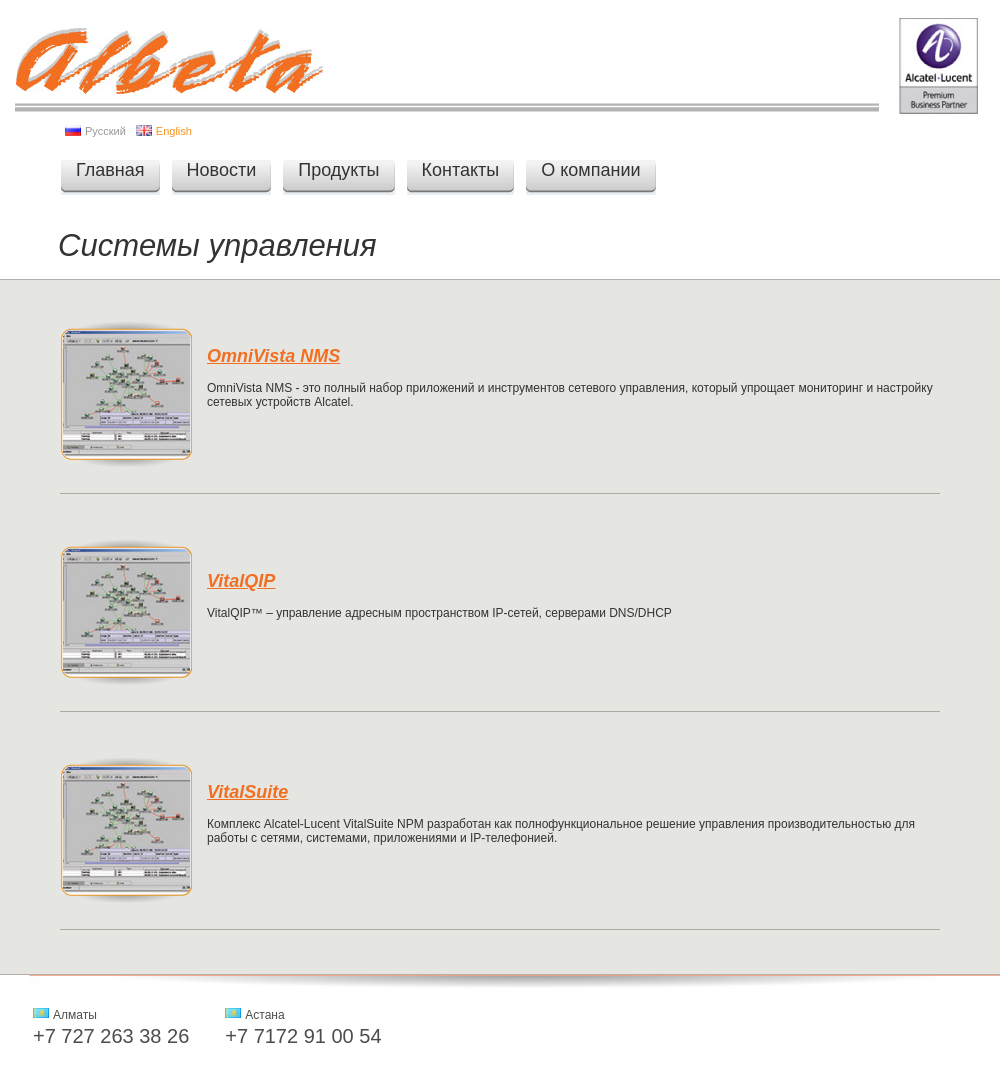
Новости (222, 170)
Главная (110, 170)
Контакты (461, 170)
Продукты (338, 170)
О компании (590, 170)
